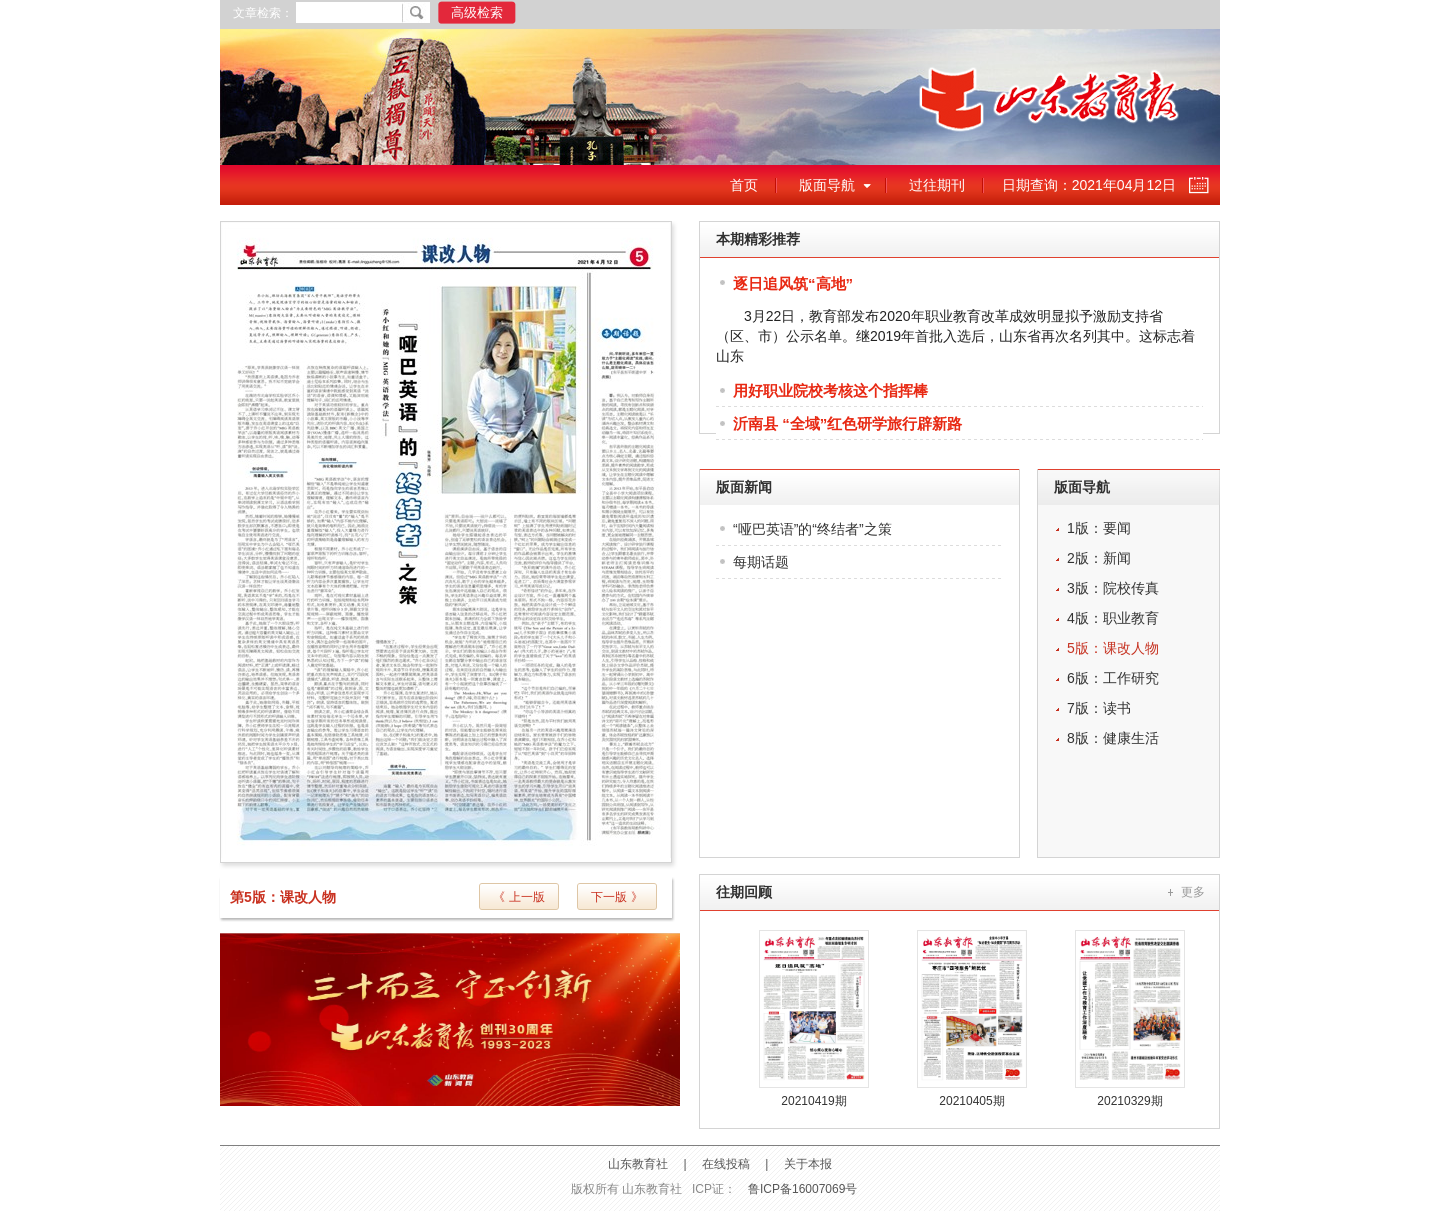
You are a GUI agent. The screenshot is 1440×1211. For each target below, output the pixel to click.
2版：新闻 (1099, 558)
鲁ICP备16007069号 (802, 1189)
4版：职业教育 (1113, 618)
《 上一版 (518, 897)
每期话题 (761, 562)
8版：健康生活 (1113, 738)
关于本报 (808, 1164)
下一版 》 (616, 897)
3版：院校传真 (1113, 588)
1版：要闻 (1099, 528)
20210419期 (813, 1101)
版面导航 (827, 185)
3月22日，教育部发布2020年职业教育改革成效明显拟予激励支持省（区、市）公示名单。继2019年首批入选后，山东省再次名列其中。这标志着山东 (955, 336)
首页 (744, 185)
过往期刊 (937, 185)
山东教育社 (638, 1164)
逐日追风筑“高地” (793, 283)
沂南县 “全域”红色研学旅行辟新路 (847, 423)
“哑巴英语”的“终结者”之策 (812, 529)
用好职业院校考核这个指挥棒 (830, 390)
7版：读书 (1099, 708)
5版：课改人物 (1113, 648)
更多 (1193, 892)
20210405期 (971, 1101)
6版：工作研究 (1113, 678)
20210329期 (1129, 1101)
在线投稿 (726, 1164)
